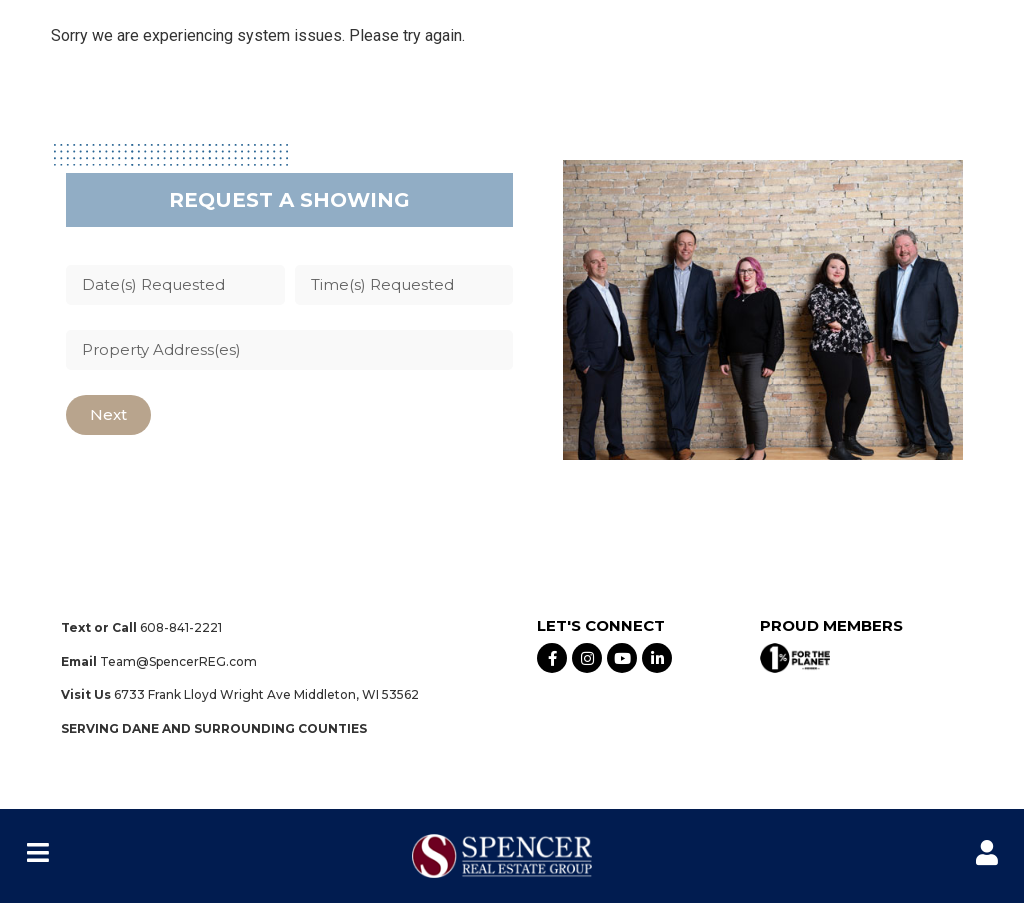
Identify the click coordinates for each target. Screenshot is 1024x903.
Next (108, 414)
